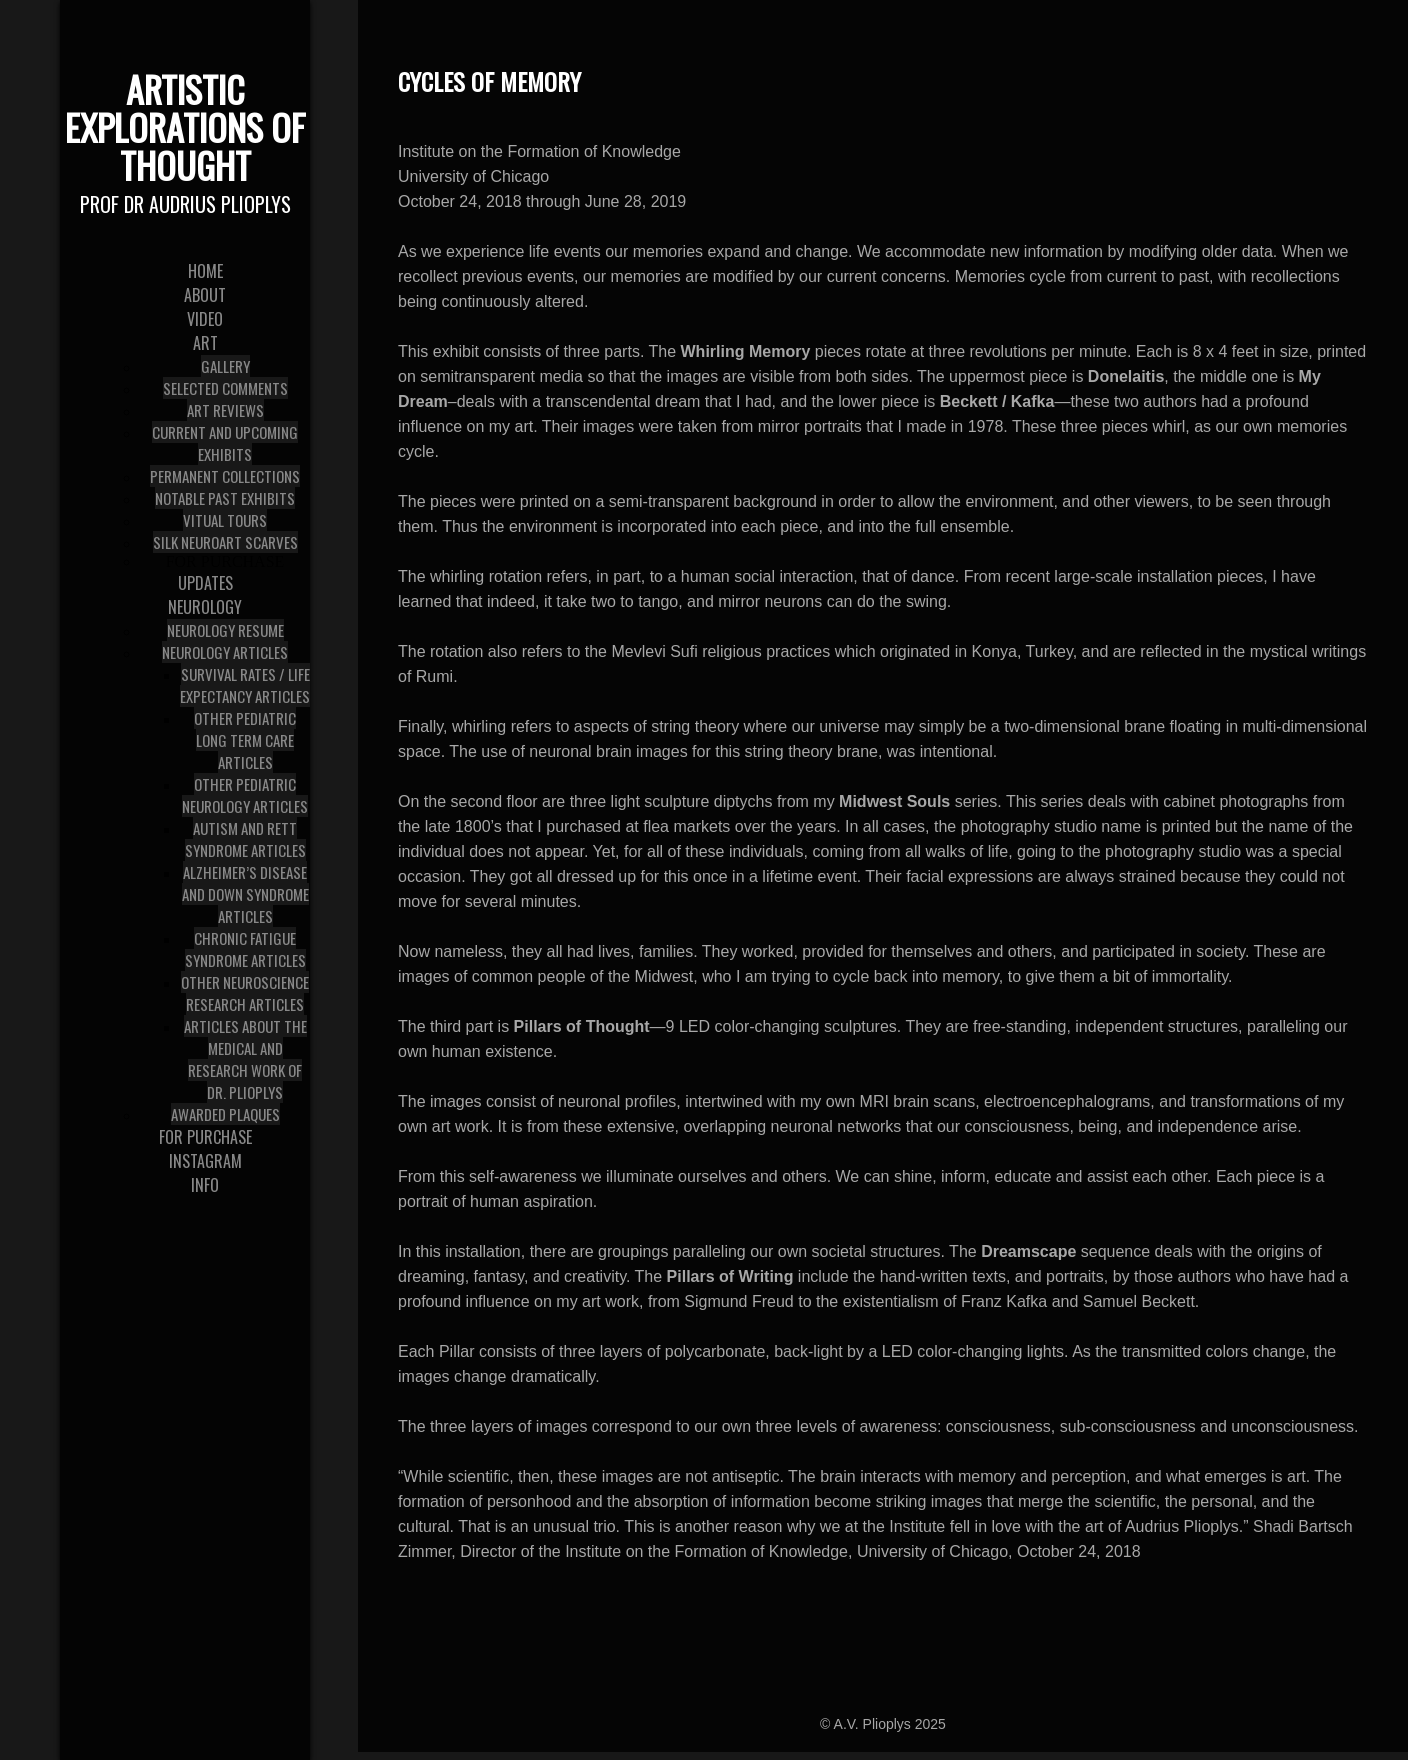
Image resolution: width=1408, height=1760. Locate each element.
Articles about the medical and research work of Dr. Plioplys (245, 1059)
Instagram (205, 1161)
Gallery (225, 366)
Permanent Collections (225, 476)
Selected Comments (225, 388)
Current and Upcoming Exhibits (225, 443)
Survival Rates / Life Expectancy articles (245, 685)
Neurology (205, 607)
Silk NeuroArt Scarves (225, 542)
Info (205, 1185)
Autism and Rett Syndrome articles (245, 839)
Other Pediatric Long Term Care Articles (245, 740)
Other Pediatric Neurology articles (245, 795)
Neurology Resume (225, 630)
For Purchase (225, 561)
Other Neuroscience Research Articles (245, 993)
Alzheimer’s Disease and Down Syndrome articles (245, 894)
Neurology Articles (225, 652)
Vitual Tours (225, 520)
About (205, 295)
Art (205, 343)
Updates (205, 583)
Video (205, 319)
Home (205, 271)
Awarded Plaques (225, 1114)
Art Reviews (225, 410)
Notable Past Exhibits (225, 498)
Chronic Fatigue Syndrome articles (245, 949)
